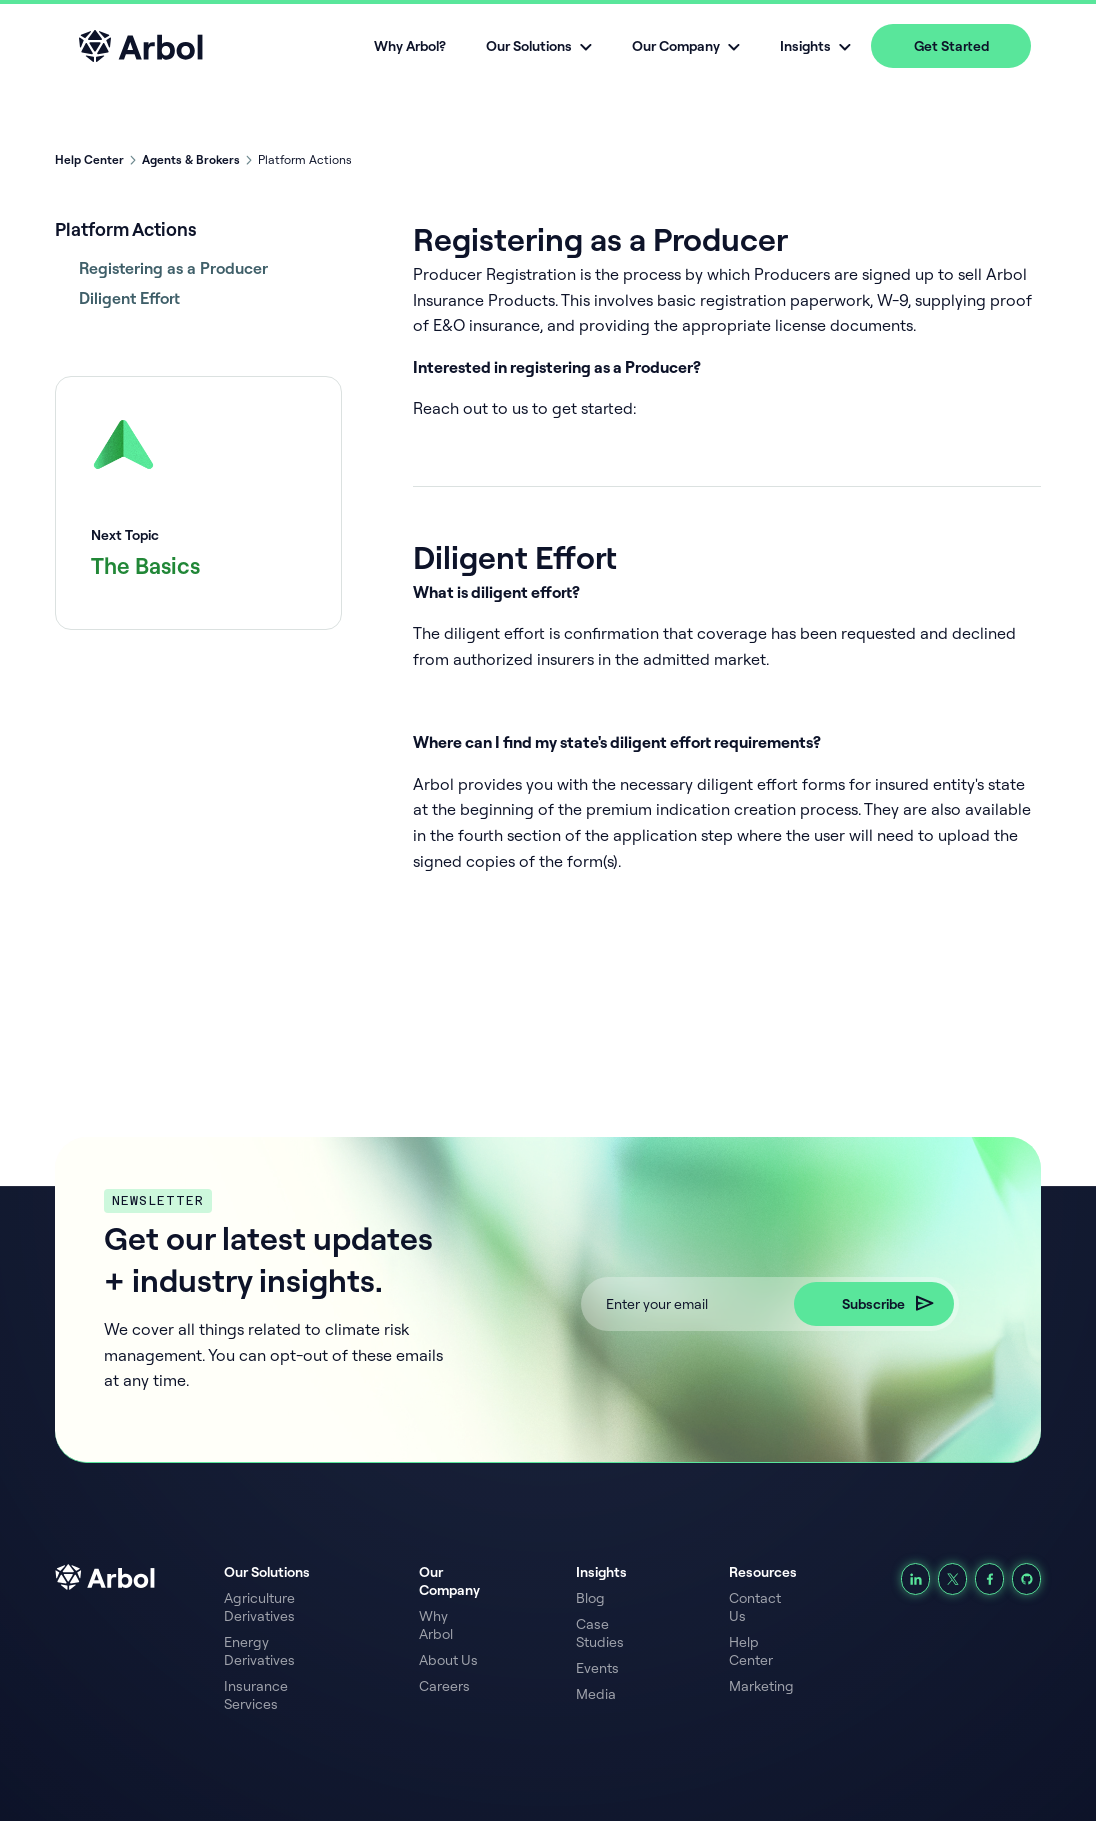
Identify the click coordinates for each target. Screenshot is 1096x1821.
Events (597, 1668)
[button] (539, 46)
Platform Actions (126, 229)
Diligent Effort (129, 298)
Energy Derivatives (259, 1651)
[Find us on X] (952, 1579)
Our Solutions (267, 1572)
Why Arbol (436, 1625)
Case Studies (600, 1633)
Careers (444, 1686)
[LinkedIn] (915, 1579)
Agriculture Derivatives (259, 1607)
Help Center (89, 159)
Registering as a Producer (173, 268)
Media (596, 1694)
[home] (141, 46)
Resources (763, 1572)
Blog (590, 1598)
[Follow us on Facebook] (989, 1579)
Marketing (761, 1686)
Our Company (449, 1581)
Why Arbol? (410, 46)
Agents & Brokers (191, 159)
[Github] (1026, 1579)
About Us (448, 1660)
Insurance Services (256, 1695)
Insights (601, 1572)
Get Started (951, 46)
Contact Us (755, 1607)
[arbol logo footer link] (140, 1642)
